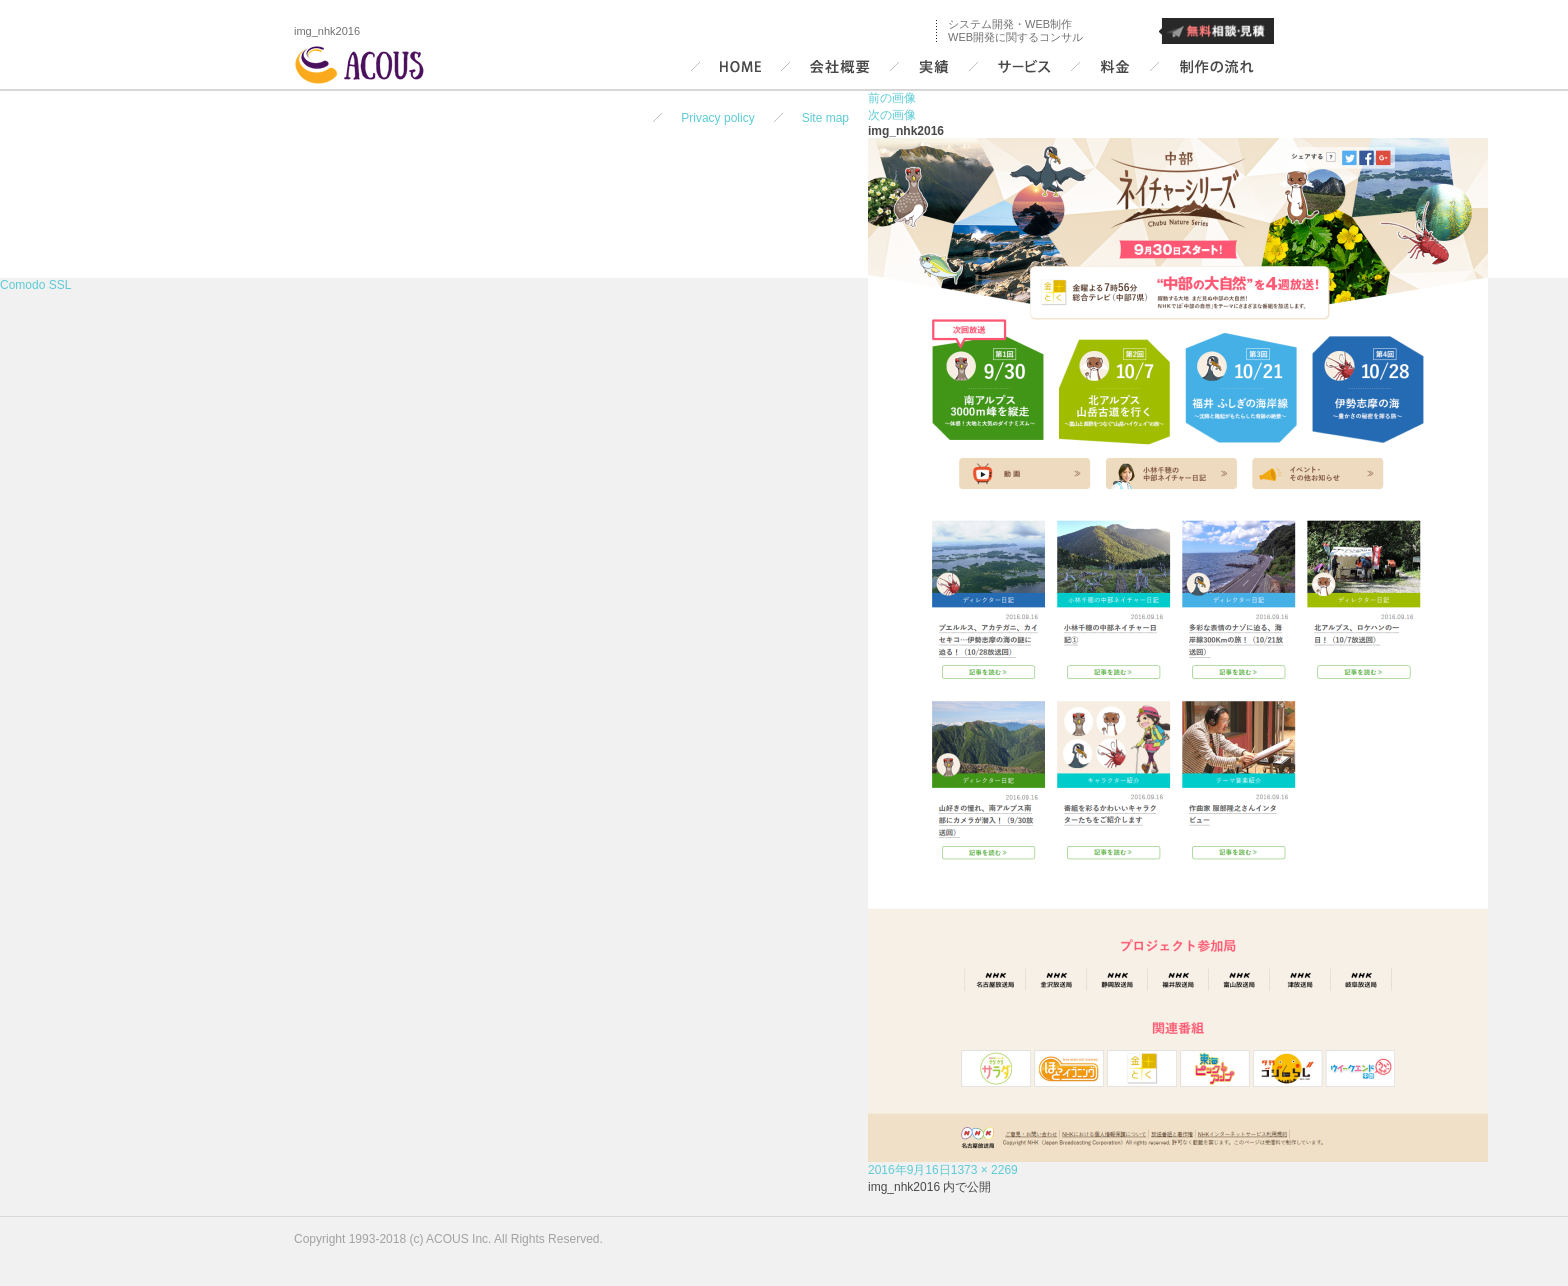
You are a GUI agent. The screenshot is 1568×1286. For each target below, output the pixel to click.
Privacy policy (717, 118)
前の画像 (892, 98)
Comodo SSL (35, 285)
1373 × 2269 (984, 1170)
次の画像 (892, 115)
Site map (825, 118)
